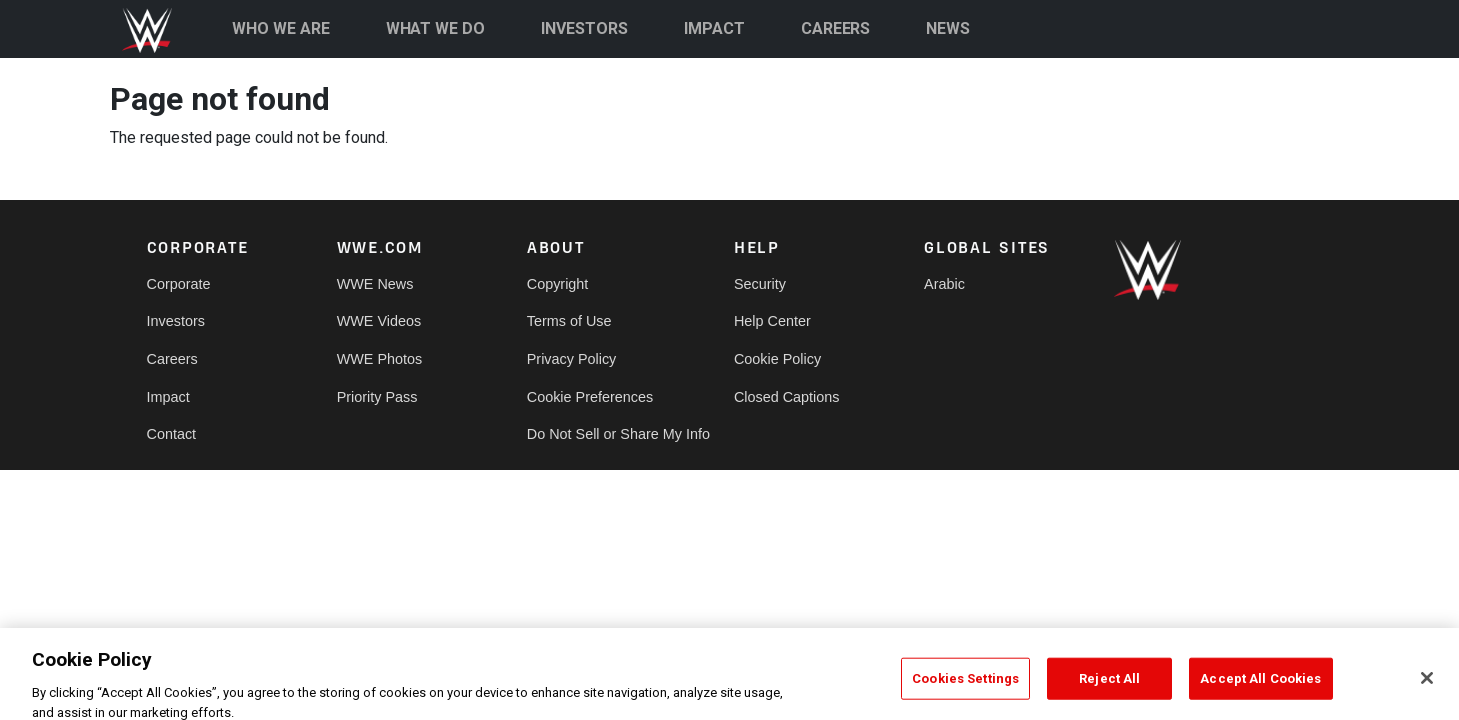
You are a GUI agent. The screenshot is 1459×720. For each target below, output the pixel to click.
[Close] (1427, 689)
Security (760, 284)
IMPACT (714, 28)
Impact (168, 397)
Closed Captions (787, 397)
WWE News (375, 284)
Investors (176, 321)
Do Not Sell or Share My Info (618, 434)
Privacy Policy (572, 359)
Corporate (179, 284)
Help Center (772, 321)
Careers (172, 359)
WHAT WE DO (436, 28)
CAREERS (836, 28)
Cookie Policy (777, 359)
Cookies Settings (965, 689)
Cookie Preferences (590, 397)
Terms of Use (569, 321)
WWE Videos (379, 321)
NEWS (948, 28)
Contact (172, 434)
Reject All (1109, 689)
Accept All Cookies (1260, 689)
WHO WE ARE (281, 28)
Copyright (558, 284)
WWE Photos (380, 359)
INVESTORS (584, 28)
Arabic (944, 284)
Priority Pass (377, 397)
